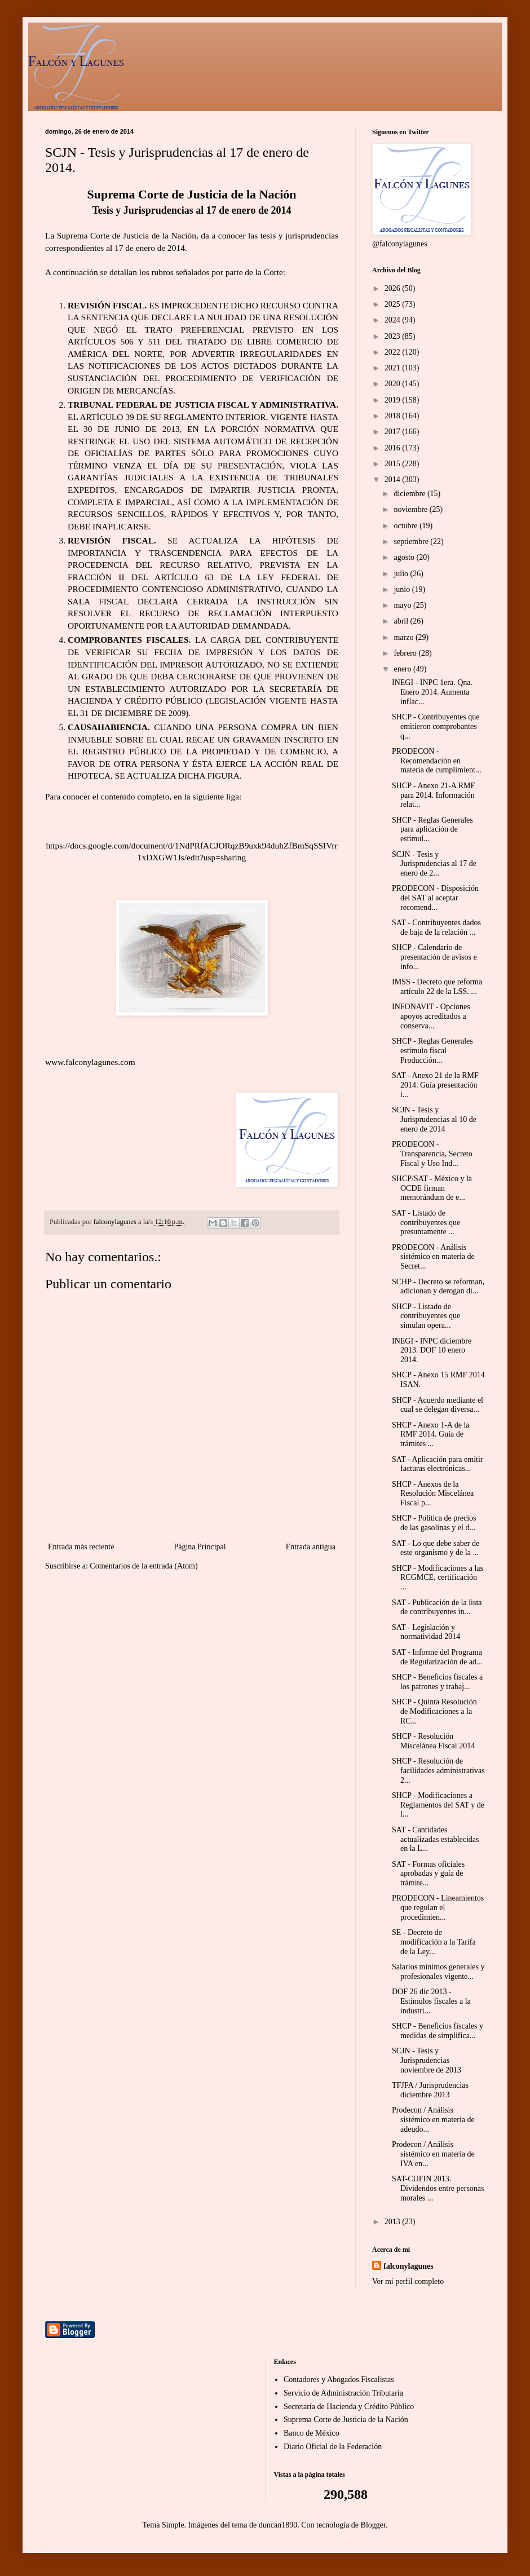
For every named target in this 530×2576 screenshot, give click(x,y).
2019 (394, 400)
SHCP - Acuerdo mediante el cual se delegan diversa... (437, 1405)
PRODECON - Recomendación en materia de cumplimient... (436, 761)
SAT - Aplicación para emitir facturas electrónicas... (437, 1464)
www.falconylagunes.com (90, 1062)
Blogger (373, 2525)
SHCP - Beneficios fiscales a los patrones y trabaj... (437, 1682)
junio (403, 589)
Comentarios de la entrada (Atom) (143, 1566)
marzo (404, 637)
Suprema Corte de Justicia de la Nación (346, 2419)
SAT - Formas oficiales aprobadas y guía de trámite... (428, 1874)
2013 (394, 2221)
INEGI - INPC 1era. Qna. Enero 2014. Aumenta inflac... (432, 692)
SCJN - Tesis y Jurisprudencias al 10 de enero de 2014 (434, 1119)
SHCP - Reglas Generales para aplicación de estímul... (432, 829)
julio (402, 573)
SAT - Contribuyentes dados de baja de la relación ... (436, 927)
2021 (394, 368)
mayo (403, 605)
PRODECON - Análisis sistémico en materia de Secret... (433, 1257)
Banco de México (311, 2433)
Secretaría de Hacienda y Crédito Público (349, 2406)
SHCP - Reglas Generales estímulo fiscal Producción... (432, 1050)
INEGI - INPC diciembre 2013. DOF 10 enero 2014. (431, 1350)
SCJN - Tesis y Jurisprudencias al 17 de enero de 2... (434, 864)
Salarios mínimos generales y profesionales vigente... (438, 1972)
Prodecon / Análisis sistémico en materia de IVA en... (433, 2154)
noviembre (411, 509)
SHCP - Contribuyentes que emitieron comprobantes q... (435, 726)
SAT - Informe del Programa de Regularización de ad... (437, 1657)
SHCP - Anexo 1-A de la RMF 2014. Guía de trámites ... (431, 1434)
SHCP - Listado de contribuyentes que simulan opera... (426, 1316)
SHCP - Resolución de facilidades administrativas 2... (438, 1770)
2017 (394, 431)
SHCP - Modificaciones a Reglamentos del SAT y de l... (438, 1805)
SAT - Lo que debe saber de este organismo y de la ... (435, 1548)
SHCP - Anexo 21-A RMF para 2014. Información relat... (433, 795)
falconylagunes (408, 2266)
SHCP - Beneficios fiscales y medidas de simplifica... (437, 2031)
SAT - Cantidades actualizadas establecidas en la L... (435, 1839)
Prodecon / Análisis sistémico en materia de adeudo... (433, 2119)
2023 (394, 336)
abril (402, 621)
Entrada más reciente (81, 1547)
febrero (406, 653)
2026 (394, 288)
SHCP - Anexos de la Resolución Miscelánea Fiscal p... (433, 1494)
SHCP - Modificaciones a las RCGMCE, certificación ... (437, 1578)
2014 (394, 479)
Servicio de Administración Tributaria (343, 2393)
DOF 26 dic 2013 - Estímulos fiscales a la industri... (431, 2001)
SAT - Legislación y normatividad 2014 (426, 1632)
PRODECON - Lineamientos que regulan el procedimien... (438, 1907)
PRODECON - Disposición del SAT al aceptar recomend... (435, 898)
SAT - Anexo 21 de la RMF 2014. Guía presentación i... (435, 1085)
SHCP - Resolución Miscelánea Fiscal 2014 (433, 1741)
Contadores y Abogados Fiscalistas (339, 2379)
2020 (394, 383)
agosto (405, 557)
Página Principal (200, 1547)
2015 (394, 463)
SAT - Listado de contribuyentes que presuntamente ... (426, 1222)
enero (403, 669)
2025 (394, 304)
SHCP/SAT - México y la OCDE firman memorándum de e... (432, 1188)
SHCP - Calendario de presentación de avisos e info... (434, 957)
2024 (394, 320)
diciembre (410, 493)
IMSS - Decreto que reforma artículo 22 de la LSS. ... (437, 987)
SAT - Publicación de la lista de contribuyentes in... (437, 1607)
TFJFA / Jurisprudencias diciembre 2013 (430, 2090)
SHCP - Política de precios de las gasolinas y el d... (434, 1523)
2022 (394, 352)
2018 (394, 416)
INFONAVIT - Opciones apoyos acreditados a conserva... (431, 1016)
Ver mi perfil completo (408, 2281)
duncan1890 (278, 2525)
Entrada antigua (310, 1547)
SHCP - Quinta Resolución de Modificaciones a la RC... (434, 1711)
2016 (394, 448)
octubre (406, 526)
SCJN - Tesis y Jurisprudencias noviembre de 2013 (426, 2060)
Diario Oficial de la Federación (333, 2446)
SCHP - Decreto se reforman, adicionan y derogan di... (438, 1287)
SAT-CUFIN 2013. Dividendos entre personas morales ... (438, 2188)
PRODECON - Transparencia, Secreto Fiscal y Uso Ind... (432, 1154)
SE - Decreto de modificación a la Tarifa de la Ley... (434, 1942)
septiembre (412, 541)
